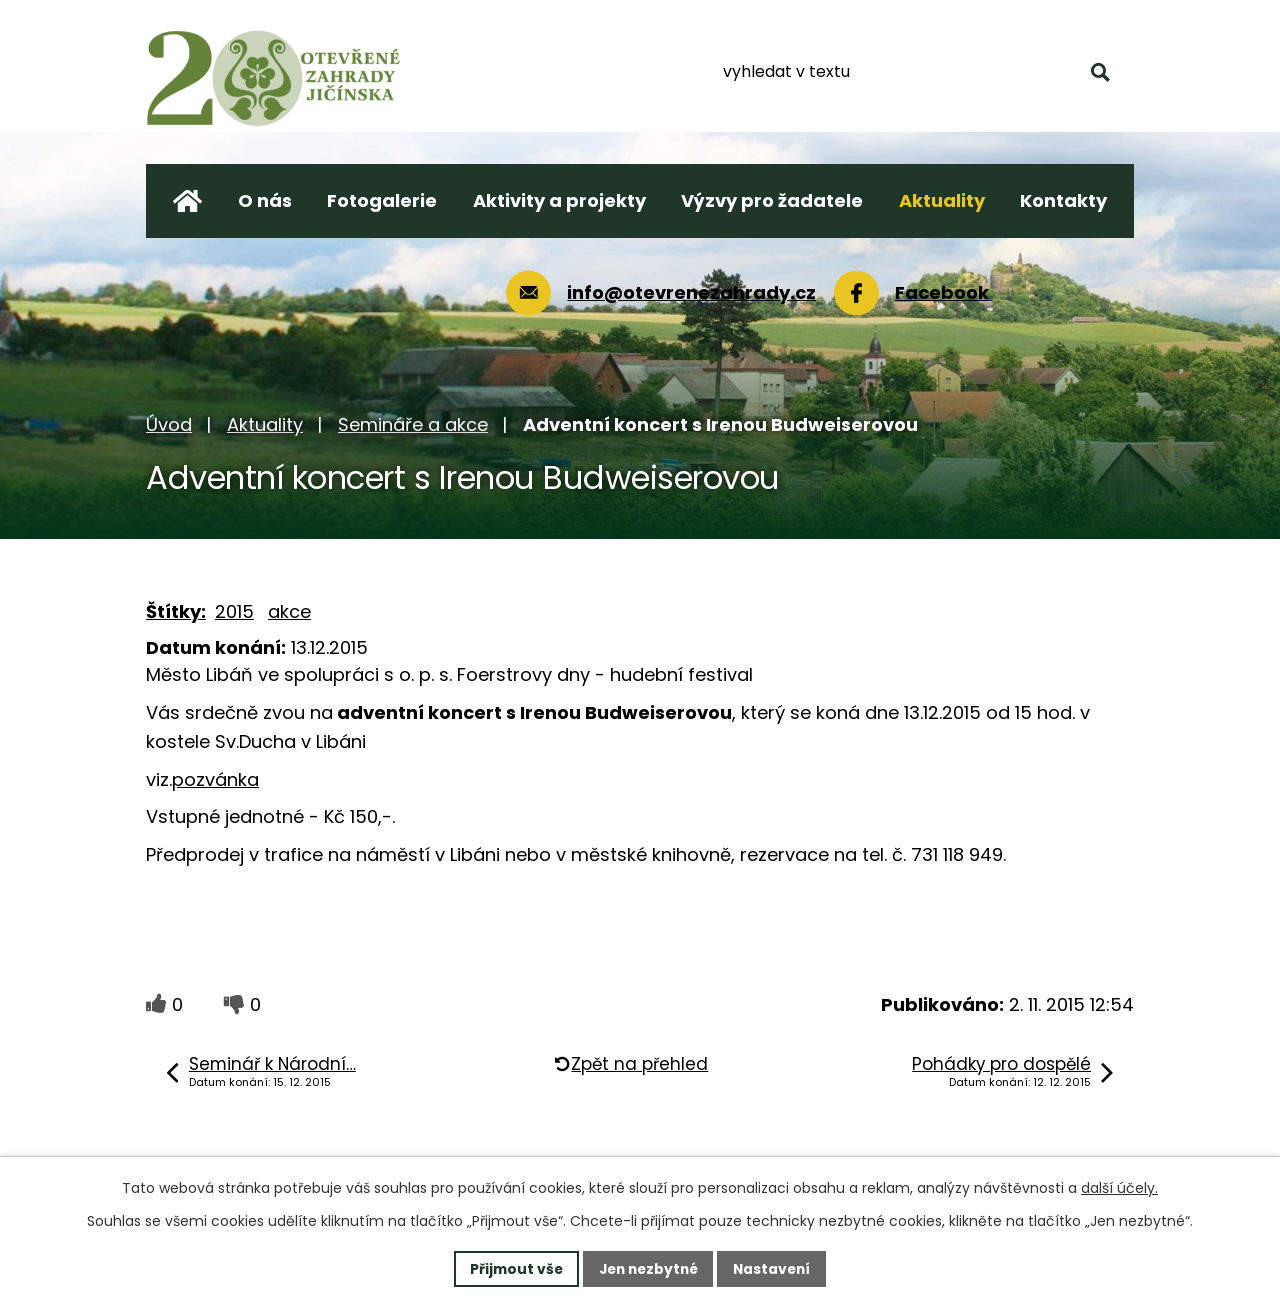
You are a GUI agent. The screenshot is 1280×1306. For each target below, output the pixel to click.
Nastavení (776, 1268)
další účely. (1119, 1188)
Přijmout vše (511, 1268)
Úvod (169, 424)
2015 (234, 611)
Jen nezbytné (647, 1268)
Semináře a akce (413, 424)
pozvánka (215, 779)
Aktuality (265, 424)
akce (289, 611)
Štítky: (176, 611)
